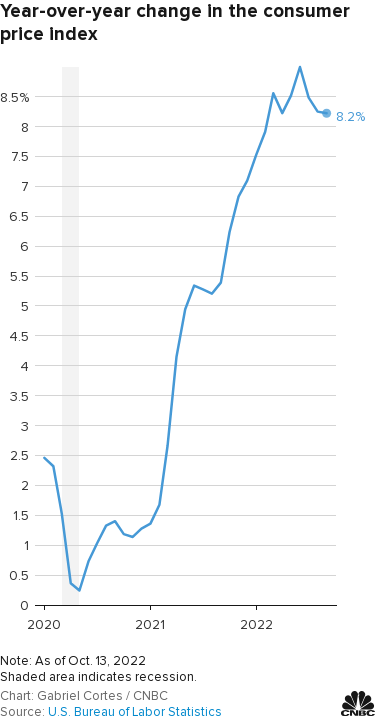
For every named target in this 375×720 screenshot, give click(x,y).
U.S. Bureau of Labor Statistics (135, 712)
